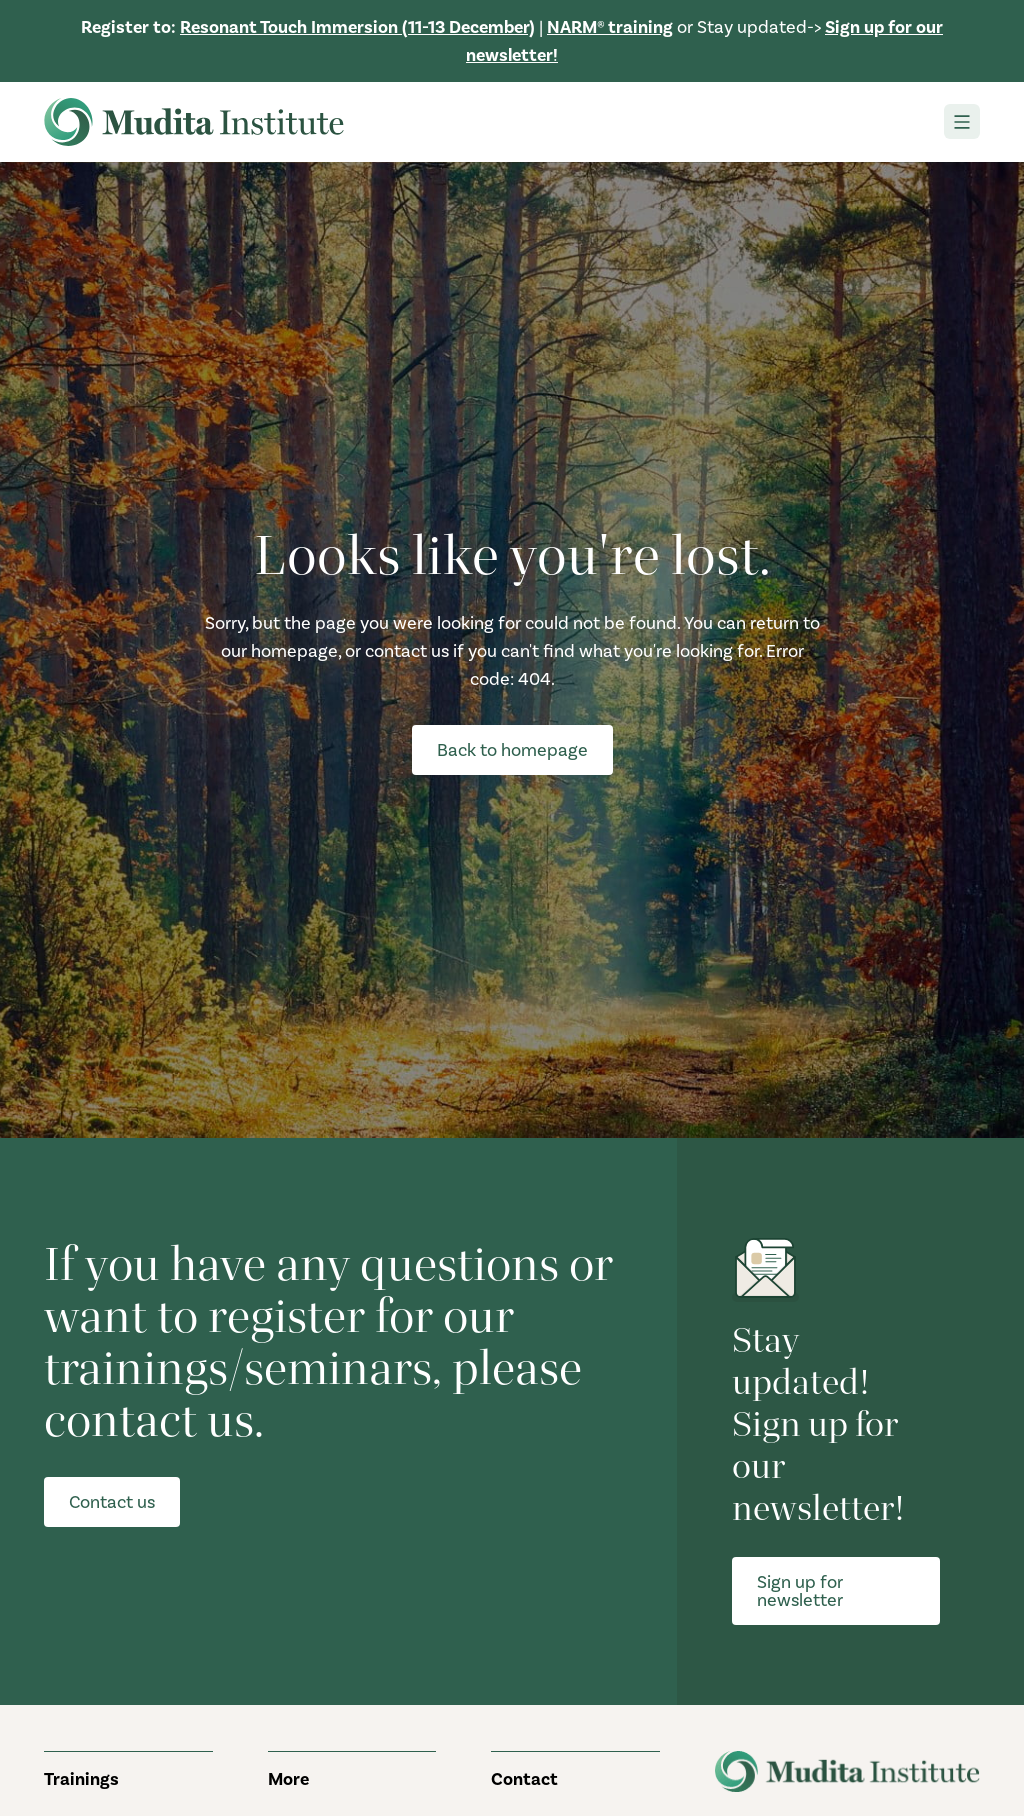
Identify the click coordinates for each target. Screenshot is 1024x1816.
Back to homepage (512, 750)
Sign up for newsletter (800, 1591)
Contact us (112, 1502)
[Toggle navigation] (962, 121)
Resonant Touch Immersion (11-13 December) (357, 27)
